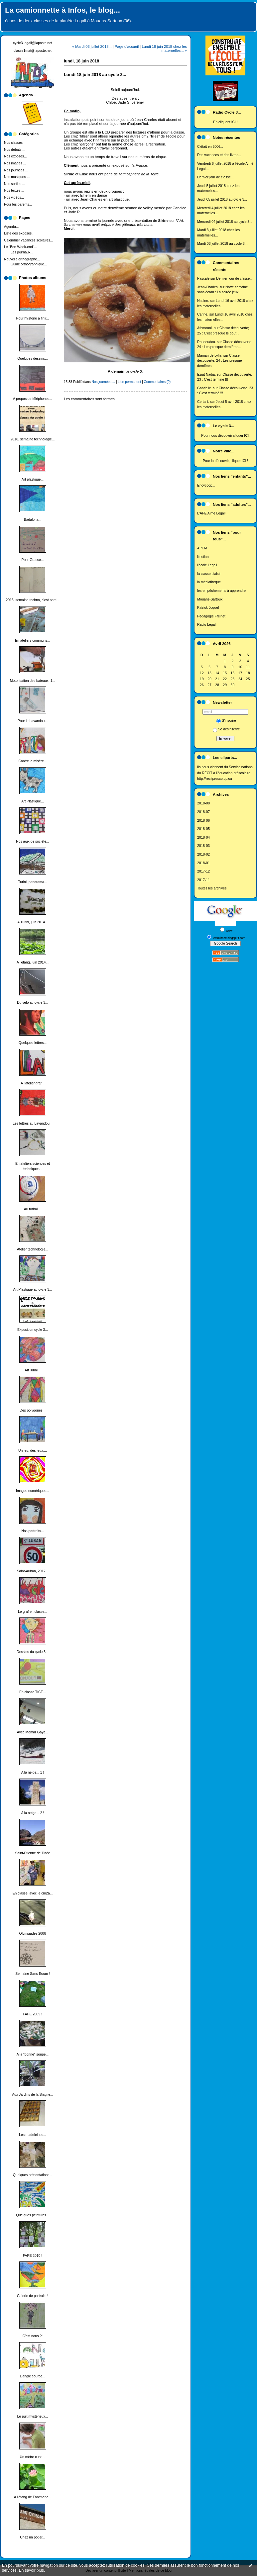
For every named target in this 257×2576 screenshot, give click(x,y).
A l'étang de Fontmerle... (32, 2497)
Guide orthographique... (29, 264)
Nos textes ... (14, 190)
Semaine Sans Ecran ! (32, 1974)
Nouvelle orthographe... (22, 259)
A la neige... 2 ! (32, 1813)
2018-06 (203, 820)
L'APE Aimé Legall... (212, 513)
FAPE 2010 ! (32, 2255)
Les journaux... (22, 252)
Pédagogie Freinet (211, 616)
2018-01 (203, 863)
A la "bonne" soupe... (33, 2054)
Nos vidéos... (14, 197)
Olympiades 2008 (32, 1933)
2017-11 (203, 880)
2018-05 (203, 829)
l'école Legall (207, 565)
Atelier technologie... (32, 1249)
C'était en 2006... (210, 146)
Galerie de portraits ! (32, 2296)
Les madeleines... (32, 2135)
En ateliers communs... (32, 640)
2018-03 (203, 846)
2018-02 (203, 854)
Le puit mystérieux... (32, 2416)
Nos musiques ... (17, 177)
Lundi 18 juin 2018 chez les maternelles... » (164, 48)
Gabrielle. (204, 388)
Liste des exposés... (19, 233)
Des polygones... (32, 1410)
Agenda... (11, 227)
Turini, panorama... (32, 882)
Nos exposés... (15, 156)
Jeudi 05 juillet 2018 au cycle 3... (222, 199)
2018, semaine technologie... (33, 439)
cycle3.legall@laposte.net (32, 43)
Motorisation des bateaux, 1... (32, 681)
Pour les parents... (18, 204)
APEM (202, 548)
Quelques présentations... (32, 2175)
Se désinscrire (226, 729)
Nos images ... (15, 163)
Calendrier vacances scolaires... (28, 240)
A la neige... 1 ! (32, 1772)
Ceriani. (203, 402)
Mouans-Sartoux (209, 599)
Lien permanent (129, 382)
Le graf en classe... (32, 1611)
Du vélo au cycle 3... (32, 1002)
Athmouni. (205, 328)
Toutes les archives (211, 888)
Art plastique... (33, 479)
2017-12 (203, 871)
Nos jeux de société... (32, 841)
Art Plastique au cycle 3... (32, 1289)
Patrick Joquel (208, 607)
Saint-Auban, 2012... (33, 1571)
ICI (233, 122)
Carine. (202, 314)
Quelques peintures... (32, 2215)
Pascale (203, 278)
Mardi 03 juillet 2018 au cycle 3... (222, 243)
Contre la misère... (33, 761)
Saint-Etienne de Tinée (32, 1853)
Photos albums (32, 278)
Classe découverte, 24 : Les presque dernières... (219, 361)
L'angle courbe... (33, 2376)
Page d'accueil (127, 46)
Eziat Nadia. (206, 374)
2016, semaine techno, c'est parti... (33, 600)
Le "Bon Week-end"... (20, 247)
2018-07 (203, 812)
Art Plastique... (32, 801)
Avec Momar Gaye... (33, 1732)
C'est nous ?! (33, 2336)
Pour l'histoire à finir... (32, 318)
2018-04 (203, 837)
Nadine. (203, 301)
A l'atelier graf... (32, 1083)
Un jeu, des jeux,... (32, 1450)
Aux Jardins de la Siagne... (32, 2094)
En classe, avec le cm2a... (33, 1893)
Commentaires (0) (157, 382)
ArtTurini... (33, 1370)
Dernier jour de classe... (215, 177)
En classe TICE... (32, 1692)
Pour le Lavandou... (33, 721)
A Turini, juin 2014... (32, 922)
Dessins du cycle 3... (32, 1652)
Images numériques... (32, 1491)
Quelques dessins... (32, 358)
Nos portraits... (32, 1531)
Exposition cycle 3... (32, 1330)
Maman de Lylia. (209, 355)
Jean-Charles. (208, 287)
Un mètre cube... (33, 2457)
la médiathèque (209, 582)
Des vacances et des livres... (219, 155)
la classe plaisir (208, 574)
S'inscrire (226, 720)
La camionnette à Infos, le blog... (62, 10)
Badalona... (33, 519)
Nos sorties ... (14, 184)
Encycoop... (206, 485)
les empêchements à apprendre (221, 591)
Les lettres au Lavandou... (33, 1123)
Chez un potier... (32, 2537)
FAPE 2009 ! (32, 2014)
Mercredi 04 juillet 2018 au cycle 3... (224, 222)
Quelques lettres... (33, 1043)
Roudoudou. (206, 342)
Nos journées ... (16, 170)
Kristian (203, 557)
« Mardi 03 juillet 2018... (92, 46)
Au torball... (33, 1209)
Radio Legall (206, 624)
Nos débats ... (14, 149)
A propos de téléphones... (32, 399)
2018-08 (203, 803)
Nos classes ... (15, 142)
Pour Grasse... (33, 560)
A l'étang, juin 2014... (33, 962)
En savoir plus (31, 2570)
